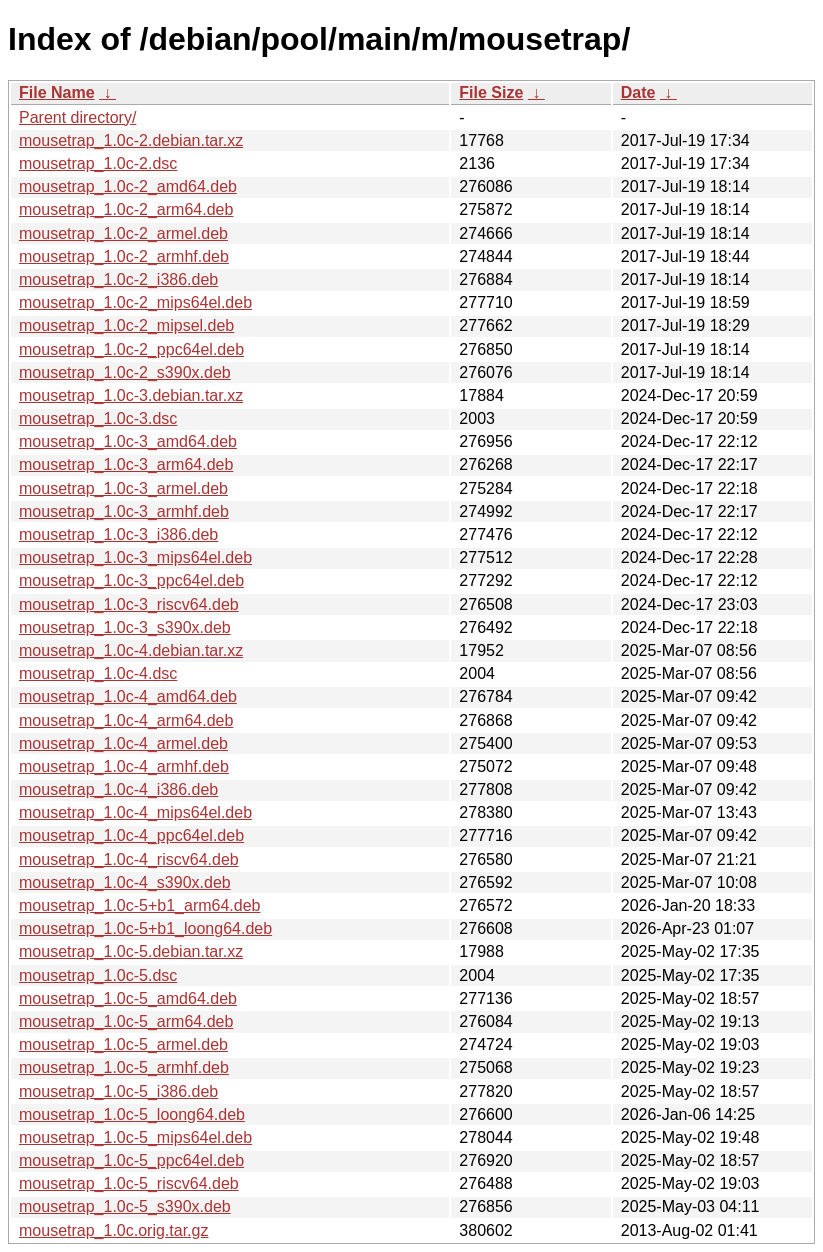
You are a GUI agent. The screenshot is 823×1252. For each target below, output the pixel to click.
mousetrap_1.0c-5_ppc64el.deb (131, 1160)
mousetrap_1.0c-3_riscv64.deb (129, 604)
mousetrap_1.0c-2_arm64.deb (126, 209)
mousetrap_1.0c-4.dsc (98, 673)
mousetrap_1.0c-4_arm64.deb (126, 720)
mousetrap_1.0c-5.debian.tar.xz (131, 951)
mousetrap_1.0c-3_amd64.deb (128, 441)
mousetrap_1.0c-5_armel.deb (123, 1044)
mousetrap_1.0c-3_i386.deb (118, 534)
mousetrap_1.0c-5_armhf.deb (124, 1067)
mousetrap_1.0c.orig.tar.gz (113, 1230)
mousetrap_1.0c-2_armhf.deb (124, 256)
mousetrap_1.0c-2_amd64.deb (128, 186)
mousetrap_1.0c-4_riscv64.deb (129, 859)
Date (638, 92)
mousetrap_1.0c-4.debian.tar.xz (131, 650)
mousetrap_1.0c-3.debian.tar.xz (131, 395)
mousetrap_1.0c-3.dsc (98, 418)
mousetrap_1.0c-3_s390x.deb (125, 627)
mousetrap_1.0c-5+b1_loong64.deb (145, 928)
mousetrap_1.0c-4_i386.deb (118, 789)
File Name (57, 92)
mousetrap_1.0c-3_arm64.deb (126, 464)
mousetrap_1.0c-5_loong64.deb (132, 1114)
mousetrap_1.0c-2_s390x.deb (125, 372)
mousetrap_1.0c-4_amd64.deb (128, 696)
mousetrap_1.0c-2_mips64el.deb (135, 302)
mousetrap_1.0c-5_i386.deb (118, 1091)
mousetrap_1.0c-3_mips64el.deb (135, 557)
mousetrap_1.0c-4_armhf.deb (124, 766)
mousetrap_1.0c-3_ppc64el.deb (131, 580)
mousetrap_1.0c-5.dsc (98, 975)
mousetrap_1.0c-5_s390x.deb (125, 1206)
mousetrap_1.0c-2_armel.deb (123, 233)
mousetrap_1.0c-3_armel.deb (123, 488)
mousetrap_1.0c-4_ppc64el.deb (131, 835)
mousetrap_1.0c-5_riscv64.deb (129, 1183)
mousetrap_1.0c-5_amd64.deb (128, 998)
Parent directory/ (77, 117)
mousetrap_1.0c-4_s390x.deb (125, 882)
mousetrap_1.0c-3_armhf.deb (124, 511)
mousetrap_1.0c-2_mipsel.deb (126, 325)
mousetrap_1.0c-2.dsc (98, 163)
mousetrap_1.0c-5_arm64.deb (126, 1021)
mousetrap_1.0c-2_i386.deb (118, 279)
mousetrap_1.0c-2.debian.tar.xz (131, 140)
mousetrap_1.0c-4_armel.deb (123, 743)
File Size (491, 92)
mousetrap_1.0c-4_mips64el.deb (135, 812)
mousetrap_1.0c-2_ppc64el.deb (131, 349)
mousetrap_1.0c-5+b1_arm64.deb (140, 905)
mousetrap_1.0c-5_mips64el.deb (135, 1137)
